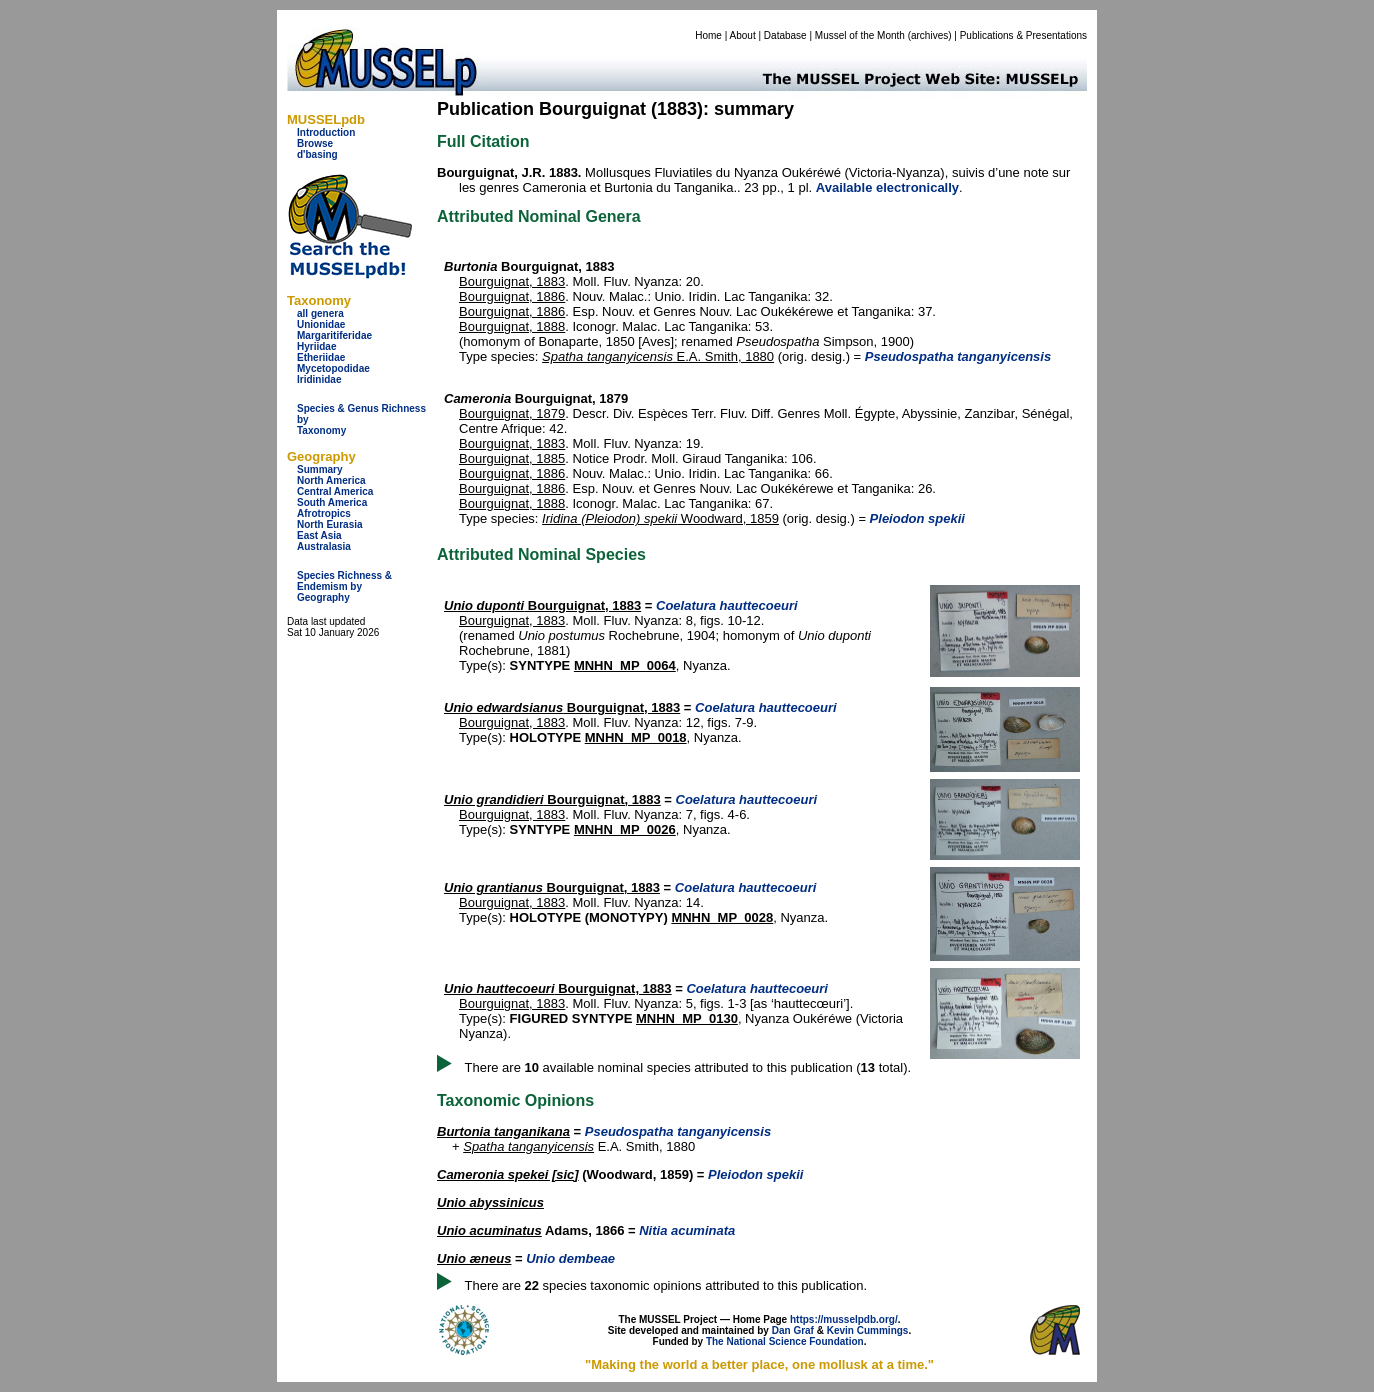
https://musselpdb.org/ (844, 1319)
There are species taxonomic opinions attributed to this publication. (666, 1285)
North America (331, 480)
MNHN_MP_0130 (687, 1018)
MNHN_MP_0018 (636, 737)
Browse (315, 143)
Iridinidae (319, 379)
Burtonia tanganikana (503, 1131)
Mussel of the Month (860, 35)
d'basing (317, 154)
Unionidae (321, 324)
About (743, 35)
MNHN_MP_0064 (625, 665)
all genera (320, 313)
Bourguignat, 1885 (512, 458)
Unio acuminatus (489, 1230)
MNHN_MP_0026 (625, 829)
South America (332, 502)
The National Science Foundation (785, 1341)
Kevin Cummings (868, 1330)
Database (785, 35)
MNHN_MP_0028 (722, 917)
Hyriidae (316, 346)
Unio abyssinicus (490, 1202)
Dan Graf (793, 1330)
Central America (335, 491)
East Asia (319, 535)
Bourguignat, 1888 (512, 326)
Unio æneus (474, 1258)
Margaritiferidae (334, 335)
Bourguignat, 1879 (512, 413)
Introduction (326, 132)
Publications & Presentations (1023, 35)
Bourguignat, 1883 (512, 281)
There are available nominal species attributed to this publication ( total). (688, 1067)
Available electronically (887, 187)
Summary (320, 469)
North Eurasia (330, 524)
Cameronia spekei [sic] (508, 1174)
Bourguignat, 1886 (512, 296)
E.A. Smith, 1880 (658, 356)
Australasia (324, 546)
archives (929, 35)
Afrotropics (324, 513)
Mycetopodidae (333, 368)
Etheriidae (321, 357)
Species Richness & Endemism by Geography (344, 586)
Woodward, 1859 (660, 518)
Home (708, 35)
